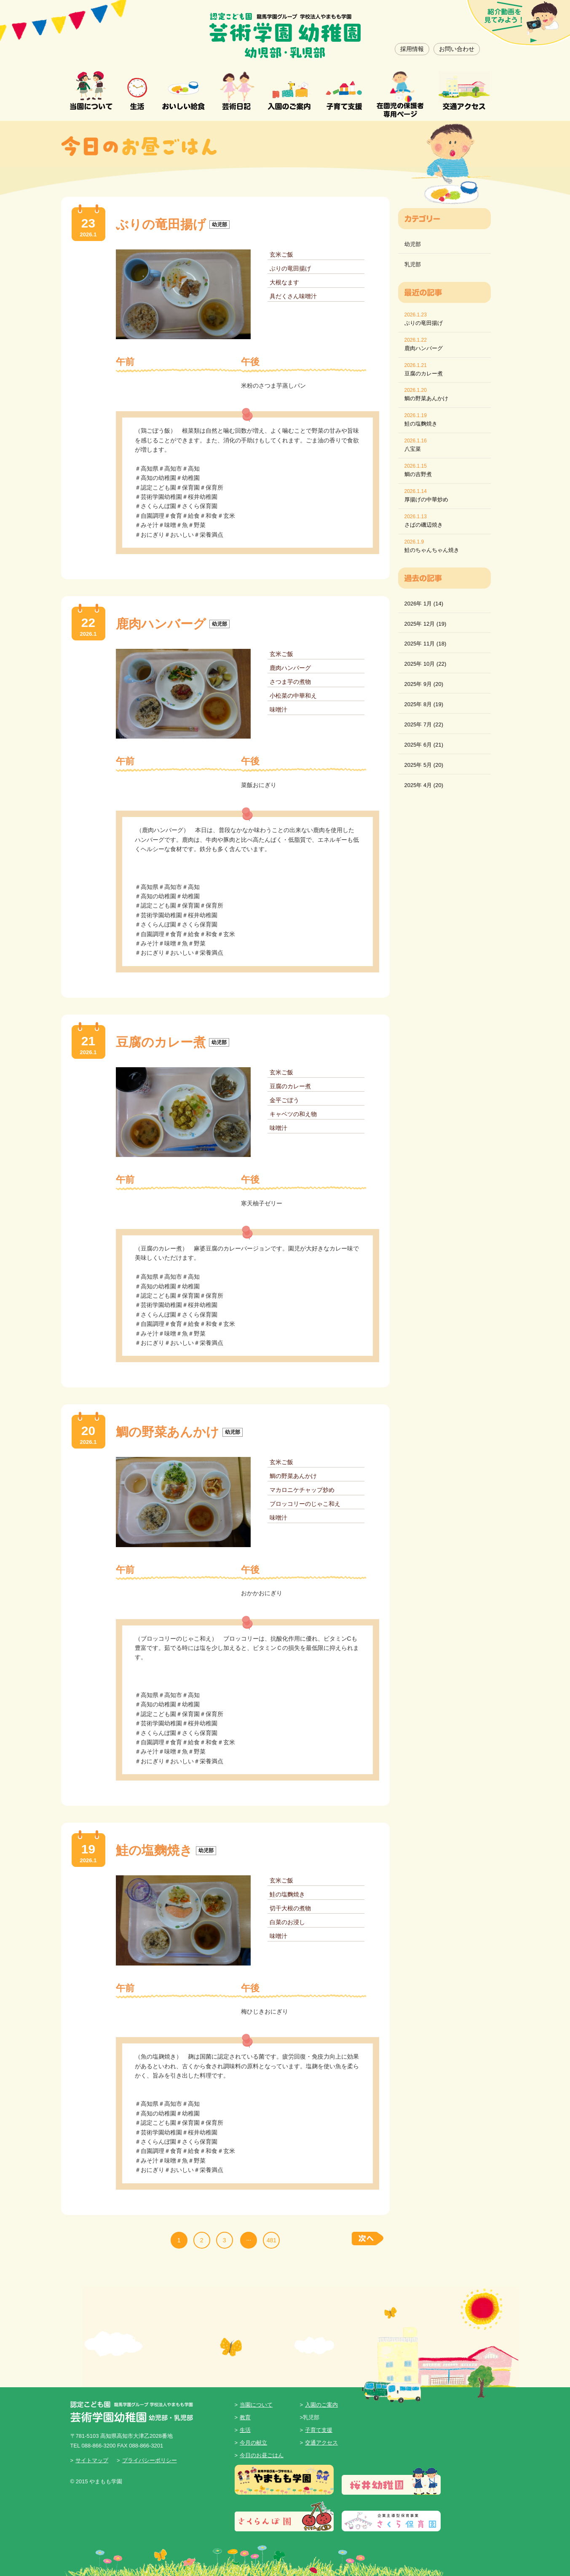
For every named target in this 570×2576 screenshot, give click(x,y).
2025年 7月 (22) (424, 724)
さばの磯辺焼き (423, 525)
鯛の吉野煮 (418, 474)
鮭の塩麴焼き (420, 423)
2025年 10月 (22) (425, 664)
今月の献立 (253, 2442)
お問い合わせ (456, 49)
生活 (245, 2430)
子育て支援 (318, 2430)
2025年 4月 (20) (424, 785)
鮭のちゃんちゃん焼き (431, 550)
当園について (256, 2405)
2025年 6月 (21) (424, 745)
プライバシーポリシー (149, 2460)
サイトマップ (91, 2460)
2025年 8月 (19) (424, 704)
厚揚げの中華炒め (426, 499)
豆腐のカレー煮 (423, 373)
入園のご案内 (321, 2405)
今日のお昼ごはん (262, 2455)
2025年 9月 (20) (424, 684)
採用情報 (412, 49)
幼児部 (412, 244)
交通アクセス (321, 2442)
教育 (245, 2417)
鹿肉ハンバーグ (423, 348)
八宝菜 (412, 449)
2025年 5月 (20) (424, 765)
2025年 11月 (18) (425, 643)
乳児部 (412, 264)
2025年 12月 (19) (425, 624)
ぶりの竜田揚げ (423, 323)
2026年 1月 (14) (424, 603)
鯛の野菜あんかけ (426, 398)
